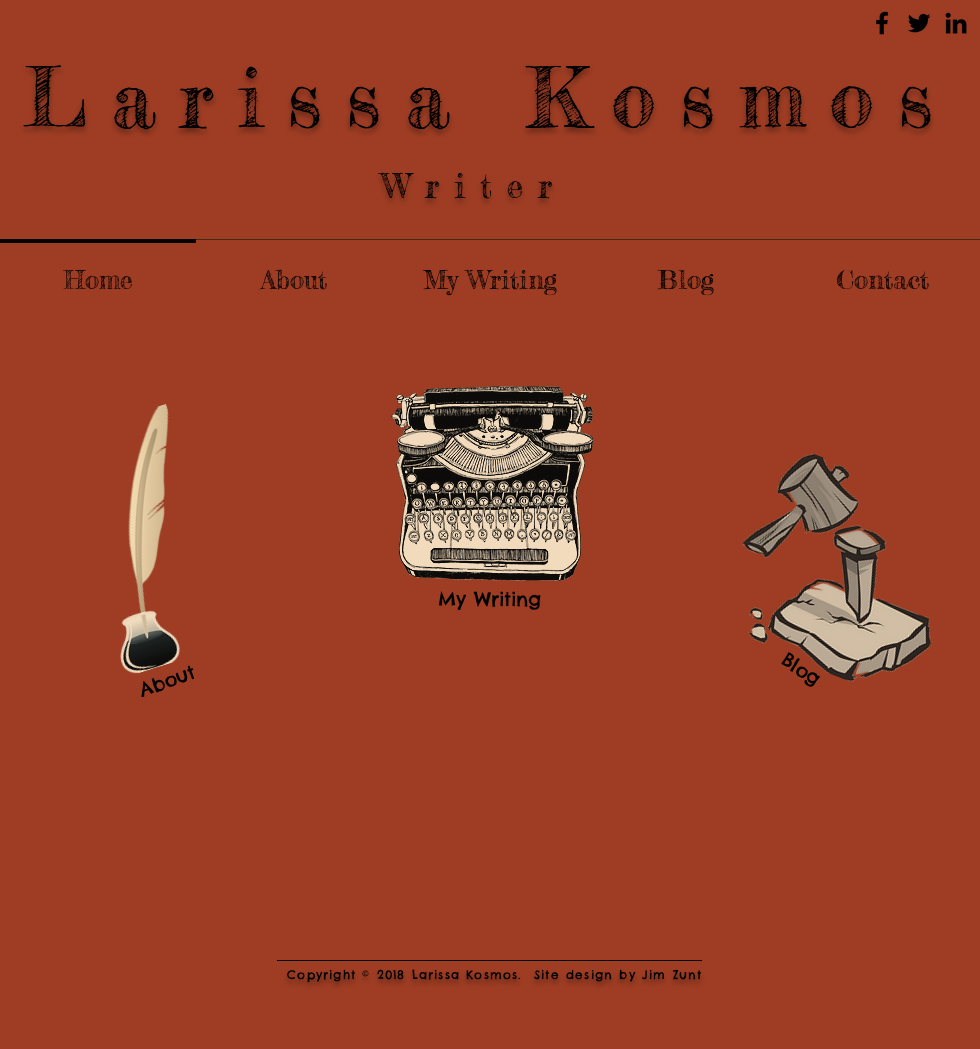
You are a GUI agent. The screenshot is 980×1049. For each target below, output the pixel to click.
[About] (166, 680)
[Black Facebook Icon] (882, 23)
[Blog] (801, 669)
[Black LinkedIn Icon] (956, 23)
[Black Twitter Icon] (919, 23)
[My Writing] (489, 599)
